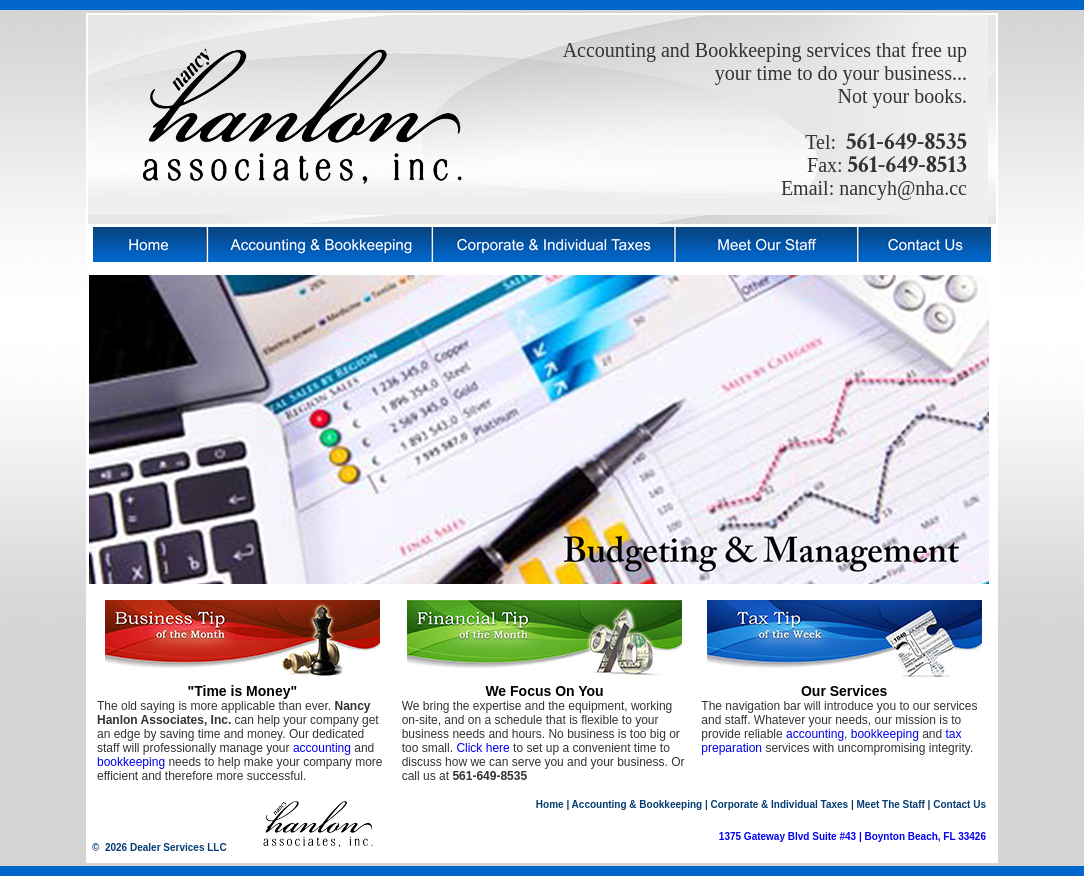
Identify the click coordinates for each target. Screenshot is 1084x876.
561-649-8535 (906, 141)
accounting (322, 748)
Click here (482, 748)
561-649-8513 (905, 164)
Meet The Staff (891, 804)
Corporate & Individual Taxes (780, 804)
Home (550, 804)
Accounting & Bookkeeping (637, 804)
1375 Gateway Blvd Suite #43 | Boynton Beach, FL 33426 (852, 836)
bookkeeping (131, 762)
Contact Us (959, 804)
